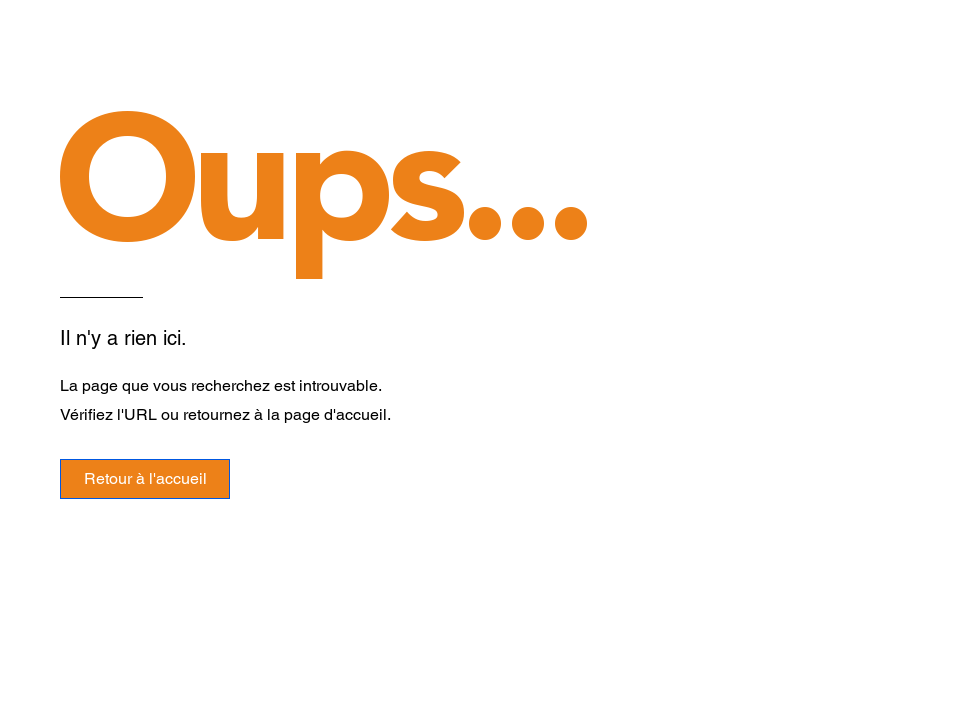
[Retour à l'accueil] (145, 479)
